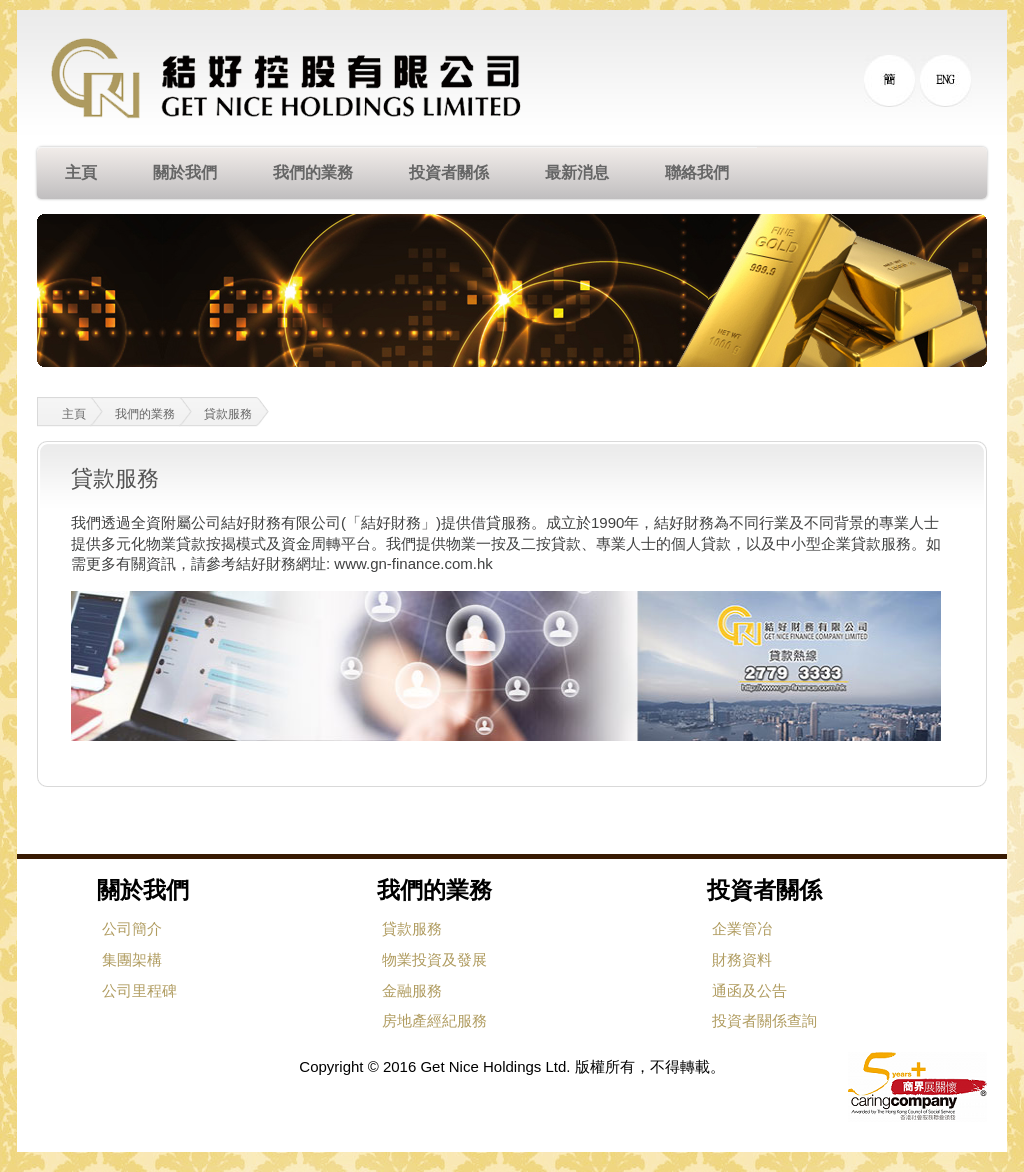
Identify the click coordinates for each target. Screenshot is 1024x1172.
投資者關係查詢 (764, 1020)
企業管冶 (742, 928)
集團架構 (132, 959)
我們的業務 (145, 414)
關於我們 (143, 890)
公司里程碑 (139, 990)
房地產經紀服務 (434, 1020)
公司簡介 (132, 928)
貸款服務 (228, 414)
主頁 (61, 411)
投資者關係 (764, 890)
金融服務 (412, 990)
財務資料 (742, 959)
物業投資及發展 (434, 959)
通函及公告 (749, 990)
